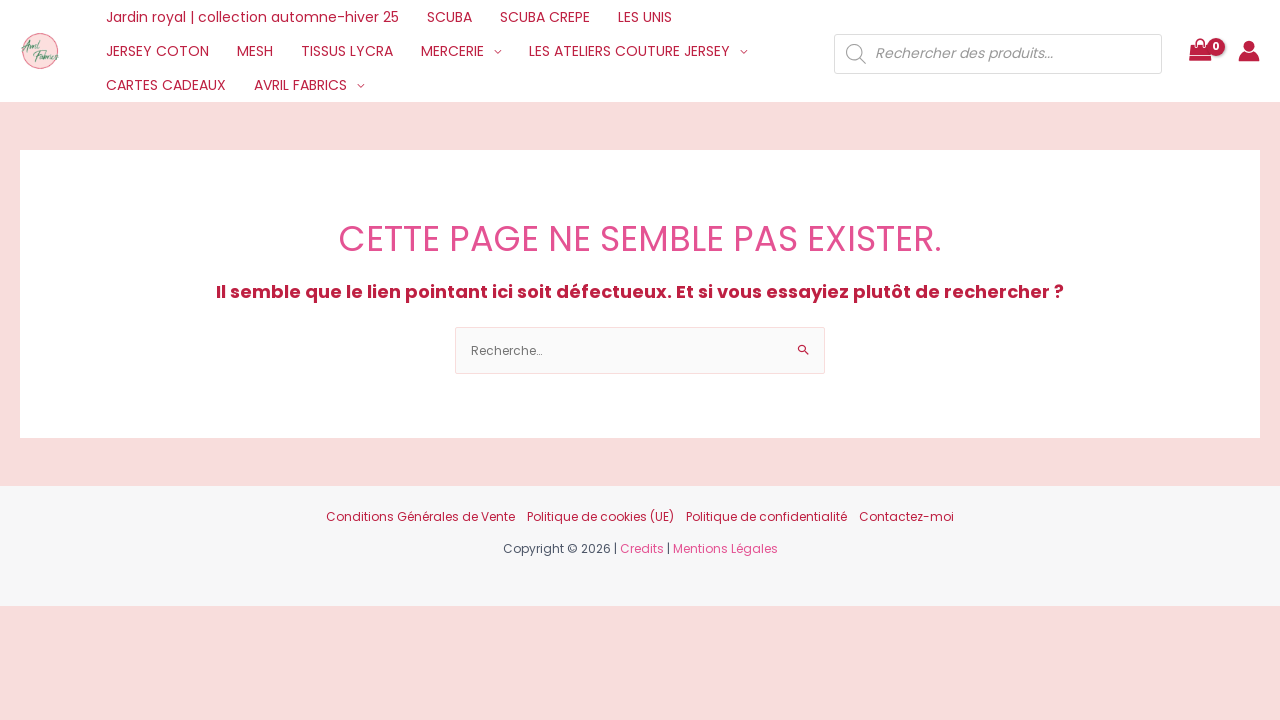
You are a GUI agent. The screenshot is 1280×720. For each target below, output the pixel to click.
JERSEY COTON (157, 51)
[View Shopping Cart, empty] (1200, 51)
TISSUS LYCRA (347, 51)
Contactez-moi (906, 516)
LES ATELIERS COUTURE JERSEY (629, 51)
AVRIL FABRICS (300, 85)
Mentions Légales (725, 548)
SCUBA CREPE (545, 17)
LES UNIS (645, 17)
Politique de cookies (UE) (600, 516)
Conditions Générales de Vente (420, 516)
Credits (642, 548)
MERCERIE (452, 51)
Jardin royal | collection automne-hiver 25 (252, 17)
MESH (255, 51)
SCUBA (449, 17)
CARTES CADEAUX (166, 85)
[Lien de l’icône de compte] (1249, 51)
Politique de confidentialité (766, 516)
